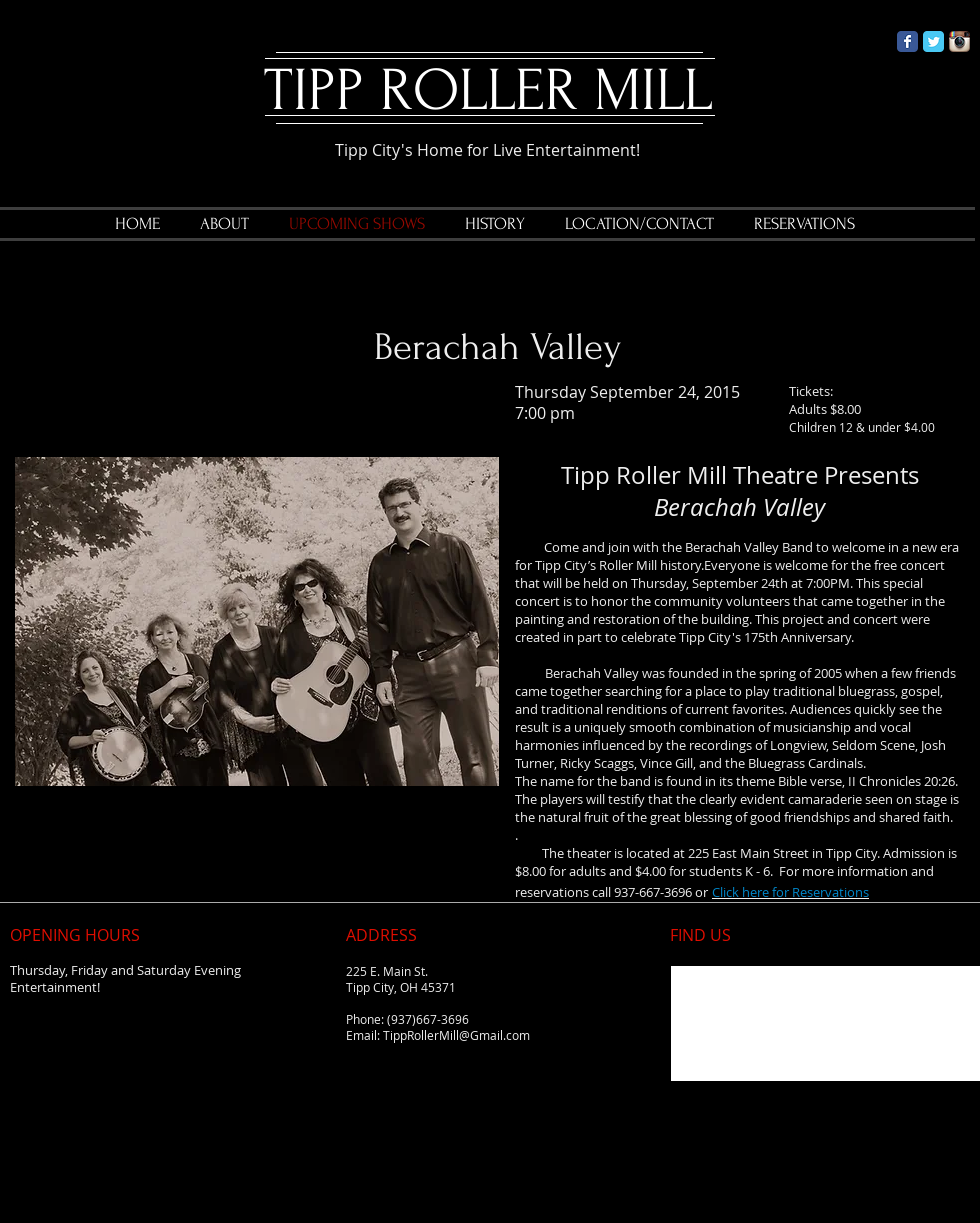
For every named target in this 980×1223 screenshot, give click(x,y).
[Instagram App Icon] (959, 41)
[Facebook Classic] (907, 41)
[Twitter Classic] (933, 41)
